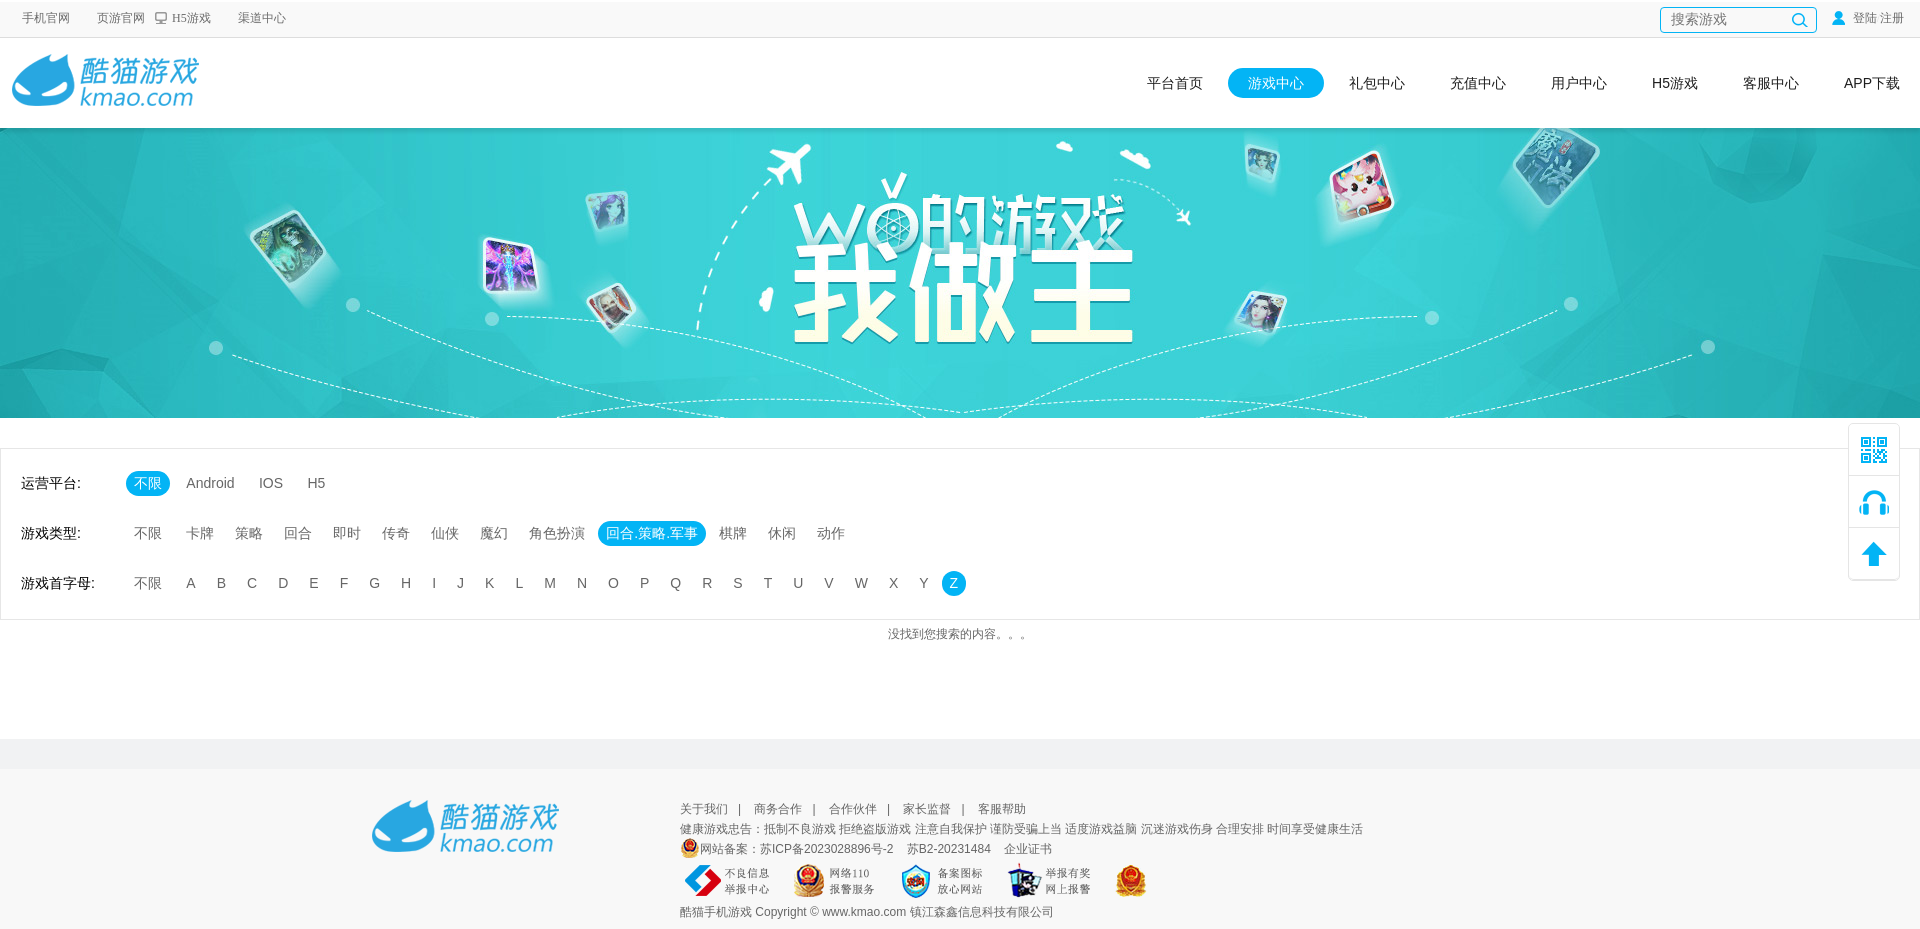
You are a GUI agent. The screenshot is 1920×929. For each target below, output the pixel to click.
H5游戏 (191, 18)
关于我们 (704, 809)
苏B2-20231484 (949, 849)
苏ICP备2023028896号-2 (828, 849)
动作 (831, 533)
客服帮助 (1002, 809)
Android (210, 483)
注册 (1892, 18)
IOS (271, 483)
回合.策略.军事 (652, 533)
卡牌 (200, 533)
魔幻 (494, 533)
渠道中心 (262, 18)
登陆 (1854, 18)
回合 (298, 533)
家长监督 (927, 809)
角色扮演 (557, 533)
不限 (148, 483)
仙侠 (445, 533)
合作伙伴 (853, 809)
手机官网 (46, 18)
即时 (347, 533)
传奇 (396, 533)
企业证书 (1028, 849)
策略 (249, 533)
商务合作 (778, 809)
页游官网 (121, 18)
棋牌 (733, 533)
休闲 (782, 533)
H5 (316, 483)
